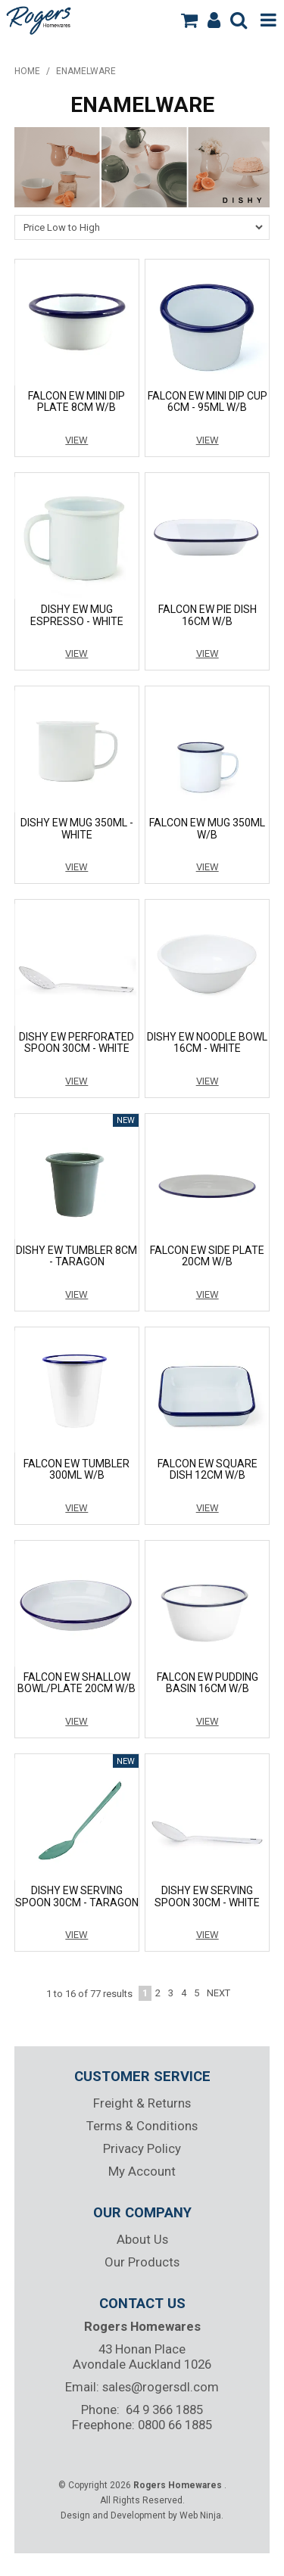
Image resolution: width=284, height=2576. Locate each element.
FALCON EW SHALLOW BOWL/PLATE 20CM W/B (76, 1682)
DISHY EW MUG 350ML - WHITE (76, 828)
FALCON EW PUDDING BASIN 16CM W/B (207, 1682)
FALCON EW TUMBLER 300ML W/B (76, 1469)
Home (27, 71)
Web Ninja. (201, 2515)
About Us (142, 2239)
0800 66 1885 (175, 2424)
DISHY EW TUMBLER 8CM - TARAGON (76, 1256)
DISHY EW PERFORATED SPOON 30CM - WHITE (76, 1042)
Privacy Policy (142, 2148)
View (76, 440)
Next (218, 1993)
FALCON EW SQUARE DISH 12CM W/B (207, 1469)
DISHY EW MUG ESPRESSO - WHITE (76, 615)
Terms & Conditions (142, 2125)
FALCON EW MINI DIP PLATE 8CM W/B (76, 401)
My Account (142, 2171)
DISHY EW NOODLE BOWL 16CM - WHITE (207, 1042)
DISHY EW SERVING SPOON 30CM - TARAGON (77, 1896)
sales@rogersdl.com (160, 2386)
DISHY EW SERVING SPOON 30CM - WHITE (207, 1896)
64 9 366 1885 (164, 2409)
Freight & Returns (142, 2103)
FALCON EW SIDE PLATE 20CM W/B (207, 1256)
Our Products (142, 2262)
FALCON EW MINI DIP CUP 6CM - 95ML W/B (207, 401)
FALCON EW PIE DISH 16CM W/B (207, 615)
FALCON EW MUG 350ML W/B (207, 828)
